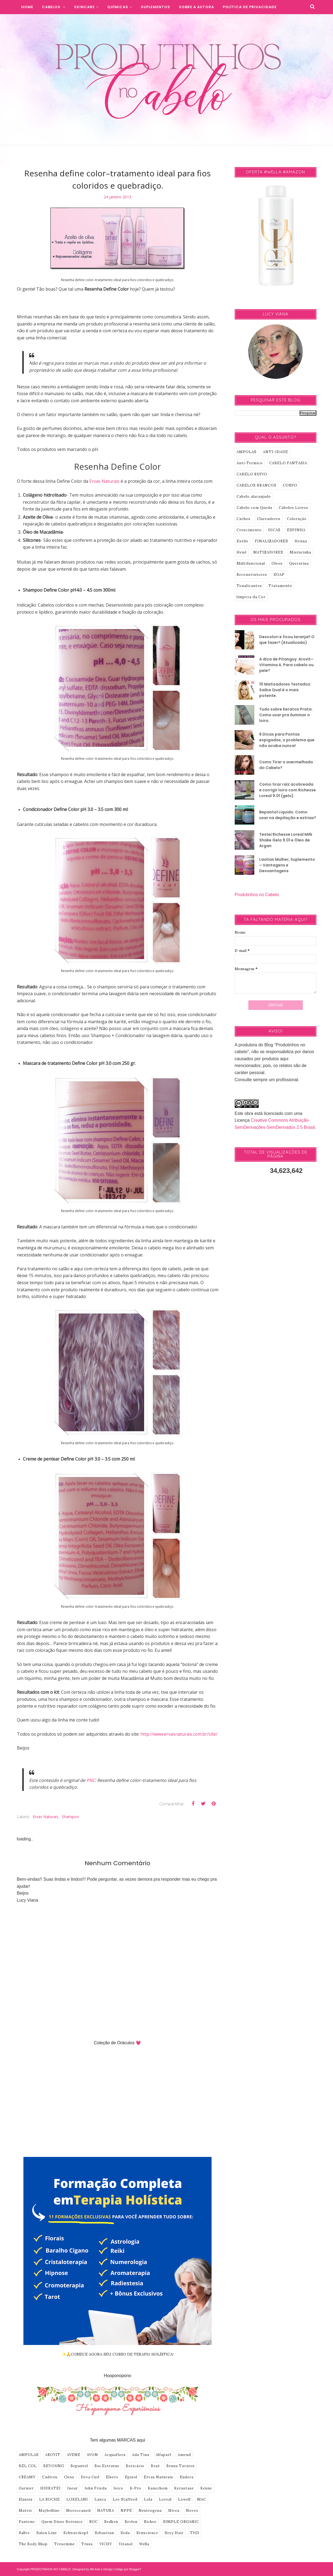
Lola (148, 2499)
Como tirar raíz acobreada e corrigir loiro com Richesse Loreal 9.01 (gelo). (287, 790)
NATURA (105, 2510)
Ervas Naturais (45, 1816)
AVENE (73, 2454)
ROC (93, 2521)
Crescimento (249, 530)
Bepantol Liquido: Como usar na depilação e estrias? (287, 814)
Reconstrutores (252, 574)
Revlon (131, 2521)
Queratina (299, 563)
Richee (150, 2521)
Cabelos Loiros (293, 507)
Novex (192, 2510)
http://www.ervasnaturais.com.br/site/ (179, 1734)
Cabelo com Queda (254, 507)
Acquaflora (115, 2454)
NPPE (126, 2510)
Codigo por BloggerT (127, 2569)
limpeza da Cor (251, 597)
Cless (69, 2477)
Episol (131, 2477)
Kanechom (158, 2488)
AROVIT (52, 2454)
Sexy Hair (174, 2533)
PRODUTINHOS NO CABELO (50, 2569)
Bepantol (79, 2466)
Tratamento (280, 585)
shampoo (70, 1816)
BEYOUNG (53, 2466)
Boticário (135, 2466)
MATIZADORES (268, 552)
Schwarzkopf (75, 2533)
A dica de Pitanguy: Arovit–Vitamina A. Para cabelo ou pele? (286, 664)
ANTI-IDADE (275, 452)
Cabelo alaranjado (254, 496)
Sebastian (104, 2533)
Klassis (26, 2499)
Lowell (184, 2499)
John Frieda (95, 2488)
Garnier (26, 2488)
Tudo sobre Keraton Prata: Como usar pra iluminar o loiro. (286, 714)
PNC (90, 1780)
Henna (301, 541)
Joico (118, 2488)
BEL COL (28, 2466)
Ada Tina (140, 2454)
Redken (111, 2521)
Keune (206, 2488)
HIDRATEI (50, 2488)
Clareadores (268, 519)
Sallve (24, 2533)
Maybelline (49, 2510)
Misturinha (300, 552)
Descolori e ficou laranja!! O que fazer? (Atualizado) (286, 639)
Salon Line (46, 2533)
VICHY (105, 2544)
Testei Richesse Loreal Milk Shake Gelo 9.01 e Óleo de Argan (285, 840)
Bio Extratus (106, 2466)
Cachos (243, 519)
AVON (92, 2454)
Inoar (72, 2488)
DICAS (274, 530)
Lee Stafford (125, 2499)
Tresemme (64, 2544)
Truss (87, 2544)
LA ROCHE (49, 2499)
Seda (125, 2533)
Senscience (147, 2533)
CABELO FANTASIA (288, 463)
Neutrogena (150, 2510)
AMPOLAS (29, 2454)
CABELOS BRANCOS (256, 485)
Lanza (100, 2499)
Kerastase (184, 2488)
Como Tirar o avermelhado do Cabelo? (286, 764)
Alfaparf (163, 2454)
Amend (184, 2454)
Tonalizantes (249, 585)
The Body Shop (33, 2544)
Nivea (173, 2510)
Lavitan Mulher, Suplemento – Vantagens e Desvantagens (287, 865)
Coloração (297, 519)
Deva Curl (90, 2477)
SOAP (279, 574)
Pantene (27, 2521)
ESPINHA (296, 530)
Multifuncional (251, 563)
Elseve (112, 2477)
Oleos (277, 563)
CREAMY (27, 2477)
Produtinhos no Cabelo (257, 894)
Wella (144, 2544)
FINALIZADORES (271, 541)
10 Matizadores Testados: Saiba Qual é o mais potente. (285, 689)
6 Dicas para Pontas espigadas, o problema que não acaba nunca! (286, 739)
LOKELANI (77, 2499)
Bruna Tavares (180, 2466)
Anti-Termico (250, 463)
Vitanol (126, 2544)
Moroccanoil (78, 2510)
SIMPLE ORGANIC (181, 2521)
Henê (242, 552)
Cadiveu (49, 2477)
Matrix (25, 2510)
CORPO (290, 485)
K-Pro (135, 2488)
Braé (155, 2466)
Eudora (187, 2477)
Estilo (242, 541)
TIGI (194, 2533)
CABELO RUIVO (252, 474)
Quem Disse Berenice (62, 2521)
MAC (201, 2499)
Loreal (165, 2499)
